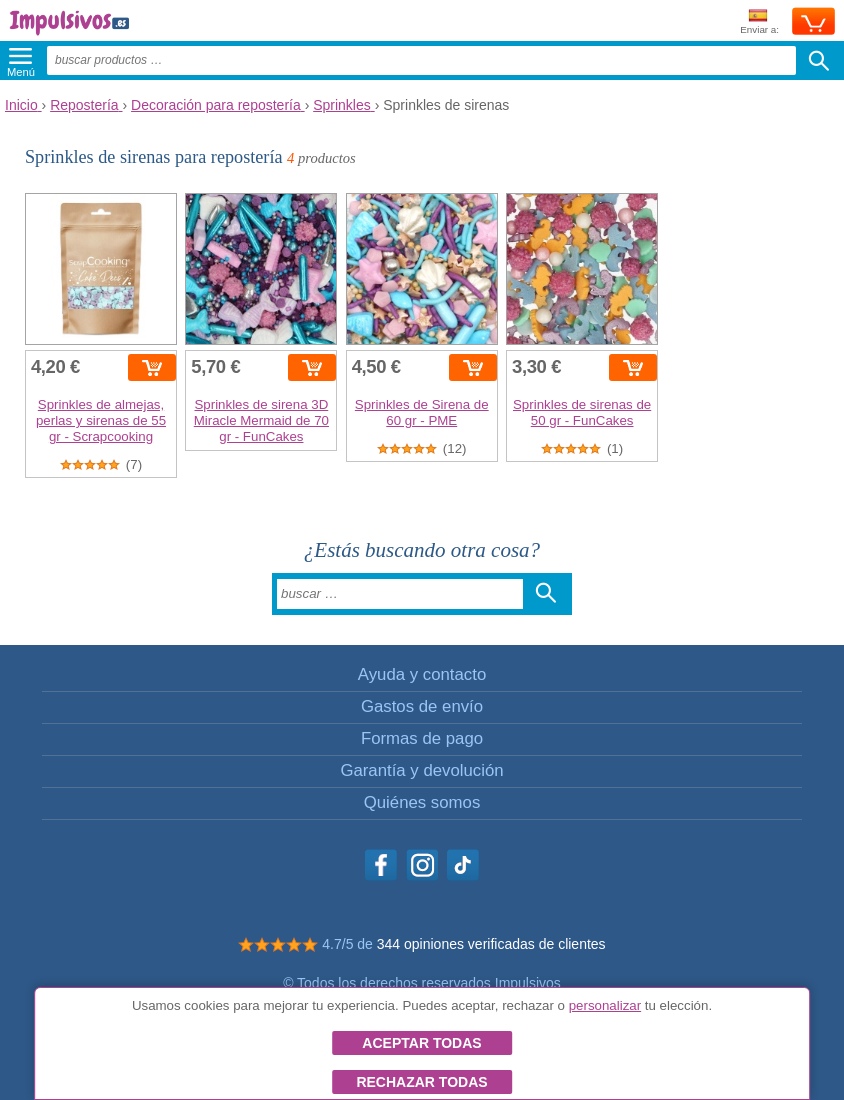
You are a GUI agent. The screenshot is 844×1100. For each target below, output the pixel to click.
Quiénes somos (422, 802)
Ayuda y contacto (422, 674)
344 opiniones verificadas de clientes (491, 944)
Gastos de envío (422, 706)
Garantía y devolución (421, 770)
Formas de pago (422, 738)
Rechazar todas (421, 1082)
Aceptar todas (421, 1043)
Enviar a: (759, 22)
